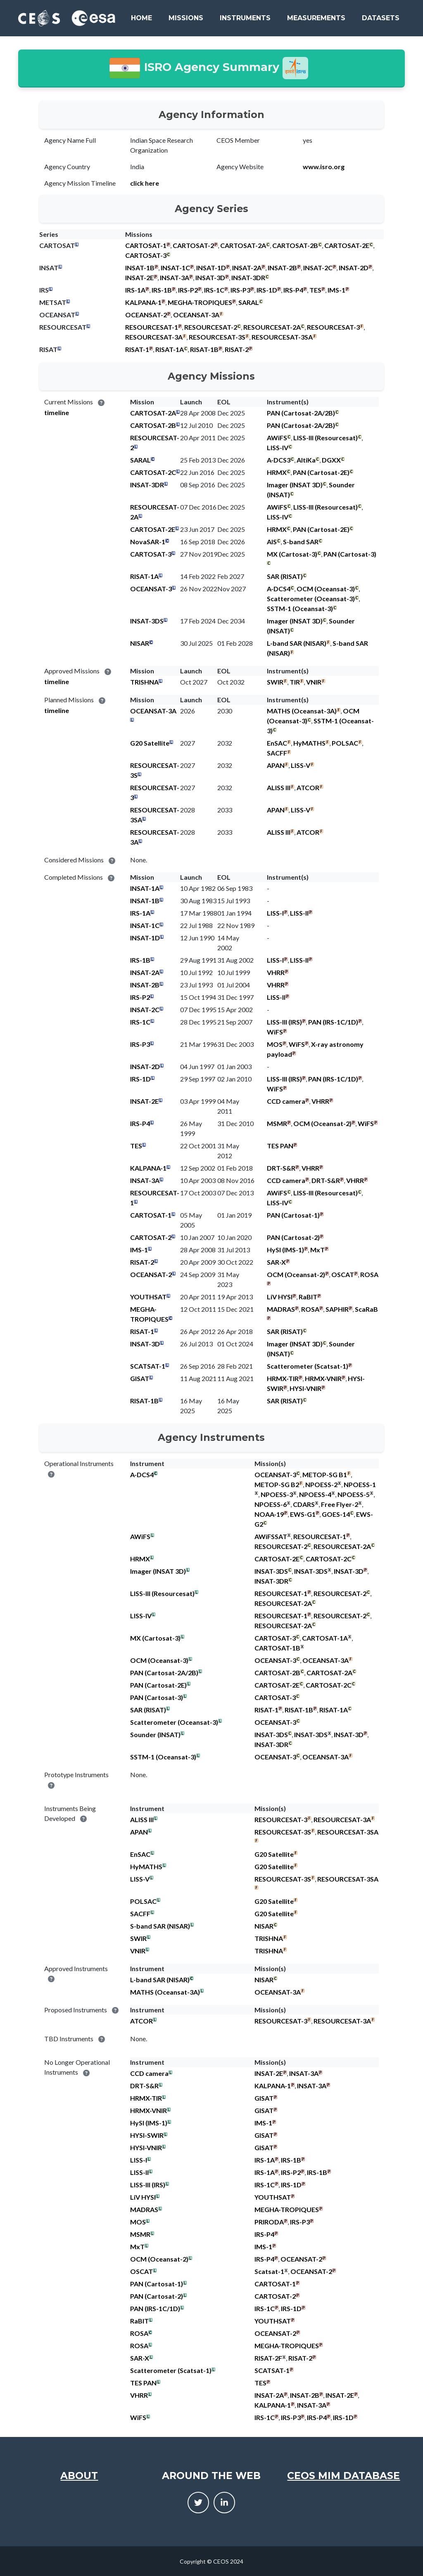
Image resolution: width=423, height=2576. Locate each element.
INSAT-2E (139, 277)
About (79, 2476)
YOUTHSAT (148, 1297)
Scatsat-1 (269, 2271)
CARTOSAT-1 (145, 245)
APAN (276, 765)
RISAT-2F (268, 2358)
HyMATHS (309, 743)
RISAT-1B (204, 349)
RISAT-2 (237, 349)
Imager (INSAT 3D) (295, 485)
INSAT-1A (144, 888)
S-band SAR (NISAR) (160, 1926)
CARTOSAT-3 (145, 255)
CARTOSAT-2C (153, 472)
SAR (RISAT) (285, 576)
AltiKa (306, 460)
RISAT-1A (169, 349)
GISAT (139, 1378)
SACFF (277, 753)
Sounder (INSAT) (155, 1734)
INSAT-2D (353, 268)
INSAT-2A (246, 268)
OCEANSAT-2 (146, 315)
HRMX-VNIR (323, 1378)
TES (315, 290)
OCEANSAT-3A (196, 315)
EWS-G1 (303, 1514)
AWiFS (277, 438)
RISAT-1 (137, 349)
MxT (317, 1250)
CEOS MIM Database (343, 2476)
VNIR (313, 682)
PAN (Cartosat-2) (293, 1237)
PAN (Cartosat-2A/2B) (301, 413)
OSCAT (342, 1274)
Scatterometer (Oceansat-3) (311, 598)
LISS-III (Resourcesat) (325, 438)
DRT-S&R (281, 1168)
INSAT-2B (282, 268)
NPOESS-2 (321, 1484)
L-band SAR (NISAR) (296, 643)
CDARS (304, 1504)
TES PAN (280, 1146)
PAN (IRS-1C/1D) (333, 1022)
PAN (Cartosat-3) (349, 554)
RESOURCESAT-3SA (282, 337)
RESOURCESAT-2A (272, 327)
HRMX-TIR (283, 1378)
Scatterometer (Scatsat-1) (307, 1366)
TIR (295, 682)
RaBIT (308, 1297)
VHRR (276, 972)
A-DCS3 (278, 460)
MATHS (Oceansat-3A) (302, 711)
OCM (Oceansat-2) (322, 1123)
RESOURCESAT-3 (333, 327)
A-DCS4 (278, 589)
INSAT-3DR (248, 277)
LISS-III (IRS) (284, 1022)
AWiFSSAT (270, 1536)
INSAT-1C (175, 268)
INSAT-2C (318, 268)
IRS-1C (214, 290)
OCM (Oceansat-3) (326, 589)
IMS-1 (336, 290)
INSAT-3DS (147, 621)
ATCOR (308, 787)
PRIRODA (269, 2222)
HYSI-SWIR (147, 2135)
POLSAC (345, 743)
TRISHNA (144, 682)
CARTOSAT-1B (277, 1648)
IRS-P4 (293, 290)
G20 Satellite (149, 743)
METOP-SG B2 (276, 1484)
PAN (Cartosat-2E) (321, 472)
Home (141, 18)
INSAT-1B (139, 268)
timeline (56, 412)
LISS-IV (277, 447)
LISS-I (275, 913)
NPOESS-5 (353, 1494)
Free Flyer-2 (339, 1504)
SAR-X (276, 1262)
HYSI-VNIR (305, 1388)
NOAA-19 (269, 1514)
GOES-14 (336, 1514)
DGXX (331, 460)
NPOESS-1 (360, 1484)
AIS (272, 541)
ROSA (369, 1274)
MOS (275, 1044)
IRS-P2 (188, 290)
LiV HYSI (279, 1297)
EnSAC (277, 743)
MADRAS (281, 1309)
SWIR (275, 682)
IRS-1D (267, 290)
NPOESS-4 (315, 1494)
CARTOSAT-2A (243, 245)
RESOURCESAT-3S (217, 337)
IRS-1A (135, 290)
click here (144, 183)
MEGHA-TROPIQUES (200, 302)
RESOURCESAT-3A (154, 337)
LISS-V (300, 765)
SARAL (248, 302)
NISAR (139, 643)
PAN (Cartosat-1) (293, 1215)
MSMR (277, 1123)
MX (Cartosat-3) (292, 554)
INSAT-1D (211, 268)
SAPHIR (337, 1309)
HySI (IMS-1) (285, 1250)
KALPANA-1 (143, 302)
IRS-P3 (240, 290)
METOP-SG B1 (324, 1474)
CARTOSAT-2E (346, 245)
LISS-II (299, 913)
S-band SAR (300, 541)
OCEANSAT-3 (151, 589)
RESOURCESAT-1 (151, 327)
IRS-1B (162, 290)
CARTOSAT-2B (295, 245)
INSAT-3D (210, 277)
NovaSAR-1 (147, 541)
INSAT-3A (174, 277)
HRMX (277, 472)
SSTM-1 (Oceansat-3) (300, 608)
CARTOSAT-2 (193, 245)
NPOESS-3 (277, 1494)
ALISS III (278, 787)
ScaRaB (366, 1309)
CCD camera (286, 1101)
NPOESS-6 (270, 1504)
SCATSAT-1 (147, 1366)
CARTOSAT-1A (325, 1638)
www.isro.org (324, 166)
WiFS (275, 1032)
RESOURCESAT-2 (210, 327)
